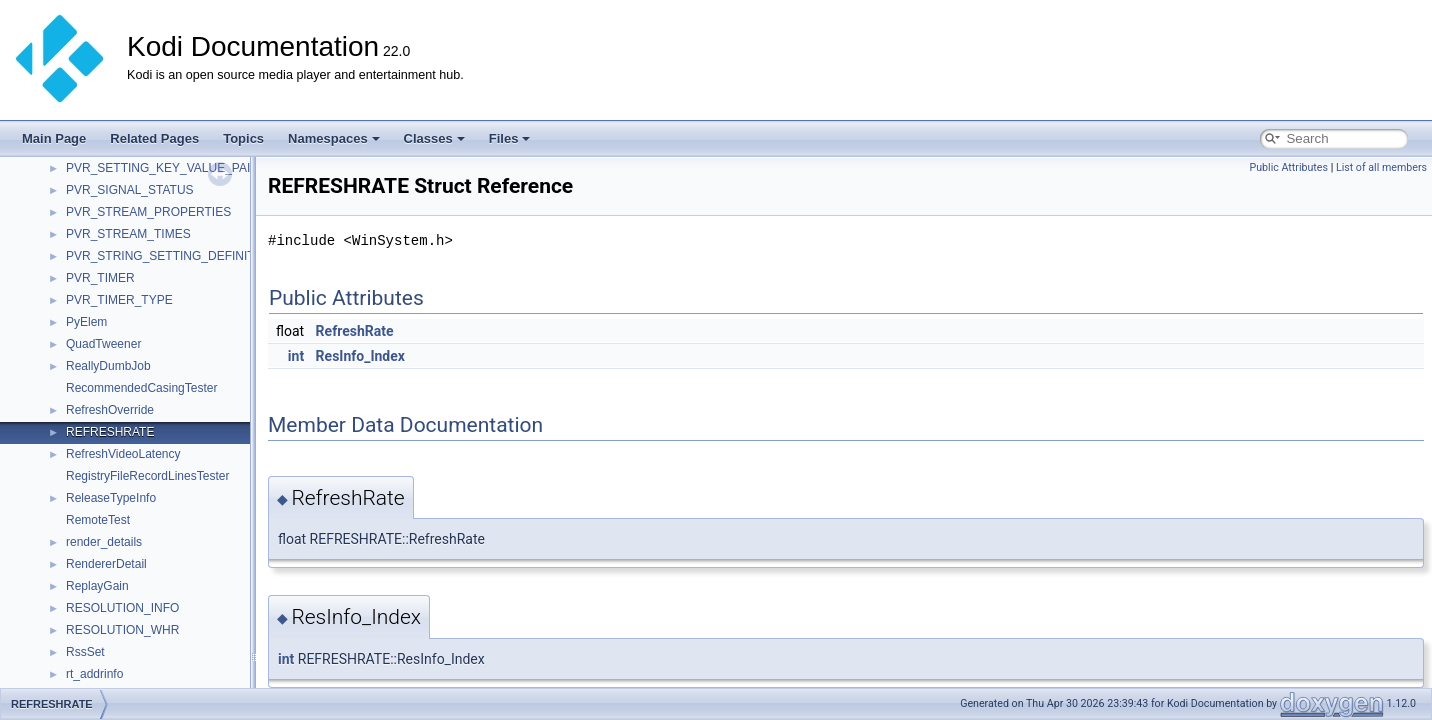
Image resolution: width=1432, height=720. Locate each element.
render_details (104, 542)
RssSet (85, 652)
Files (510, 138)
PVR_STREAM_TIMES (128, 234)
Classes (434, 138)
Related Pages (154, 138)
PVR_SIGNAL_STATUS (130, 190)
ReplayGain (97, 586)
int (296, 356)
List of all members (1381, 167)
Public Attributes (1288, 167)
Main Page (54, 138)
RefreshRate (355, 331)
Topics (243, 138)
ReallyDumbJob (108, 366)
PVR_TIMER (100, 278)
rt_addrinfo (94, 674)
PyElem (86, 322)
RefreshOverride (110, 410)
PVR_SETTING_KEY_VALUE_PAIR (162, 168)
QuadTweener (103, 344)
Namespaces (334, 138)
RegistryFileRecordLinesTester (147, 476)
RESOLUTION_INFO (122, 608)
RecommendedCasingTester (141, 388)
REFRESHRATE (110, 432)
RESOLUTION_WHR (122, 630)
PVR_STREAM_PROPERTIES (148, 212)
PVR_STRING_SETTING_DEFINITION (171, 256)
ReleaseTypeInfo (111, 498)
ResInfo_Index (360, 356)
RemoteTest (98, 520)
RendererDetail (106, 564)
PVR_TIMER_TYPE (119, 300)
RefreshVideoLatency (123, 454)
